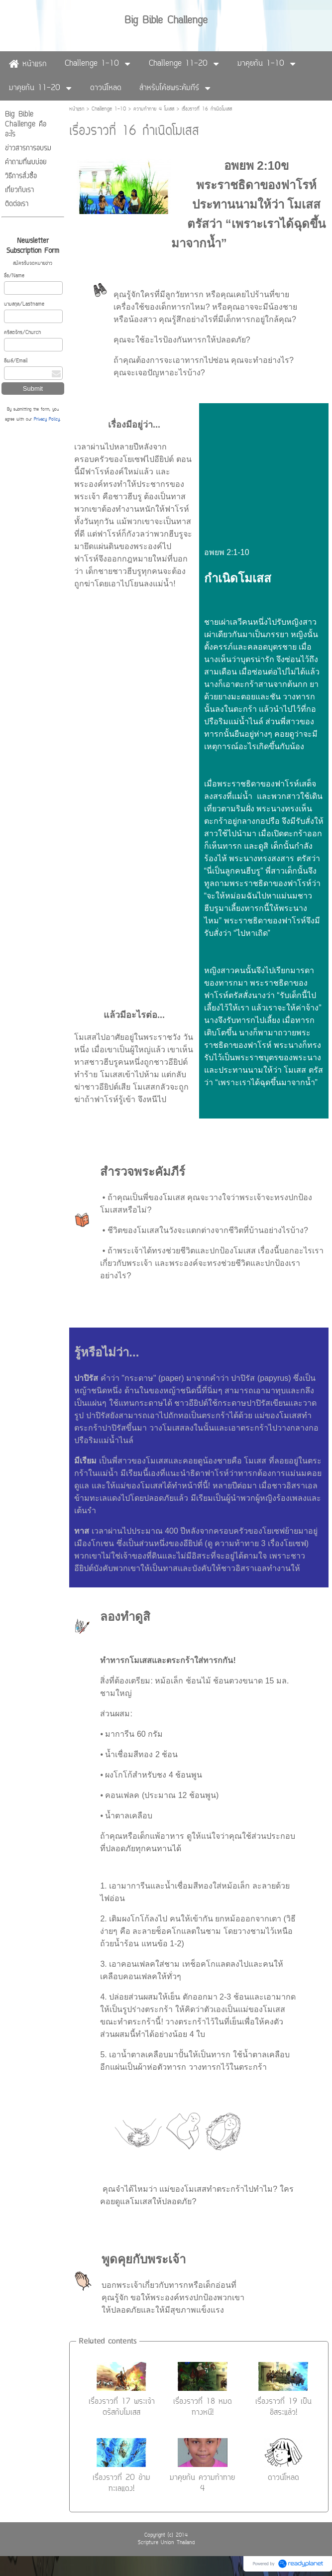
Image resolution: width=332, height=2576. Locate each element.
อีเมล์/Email (15, 361)
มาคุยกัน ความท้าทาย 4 (202, 2483)
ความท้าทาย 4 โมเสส (153, 109)
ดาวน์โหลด (283, 2478)
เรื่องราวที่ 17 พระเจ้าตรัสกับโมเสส (122, 2407)
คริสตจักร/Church (22, 332)
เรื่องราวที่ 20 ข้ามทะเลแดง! (121, 2483)
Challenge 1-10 (109, 109)
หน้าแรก (76, 109)
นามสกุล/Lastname (24, 304)
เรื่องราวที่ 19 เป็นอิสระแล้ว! (283, 2407)
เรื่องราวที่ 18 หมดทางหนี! (202, 2407)
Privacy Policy (47, 420)
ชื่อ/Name (14, 276)
